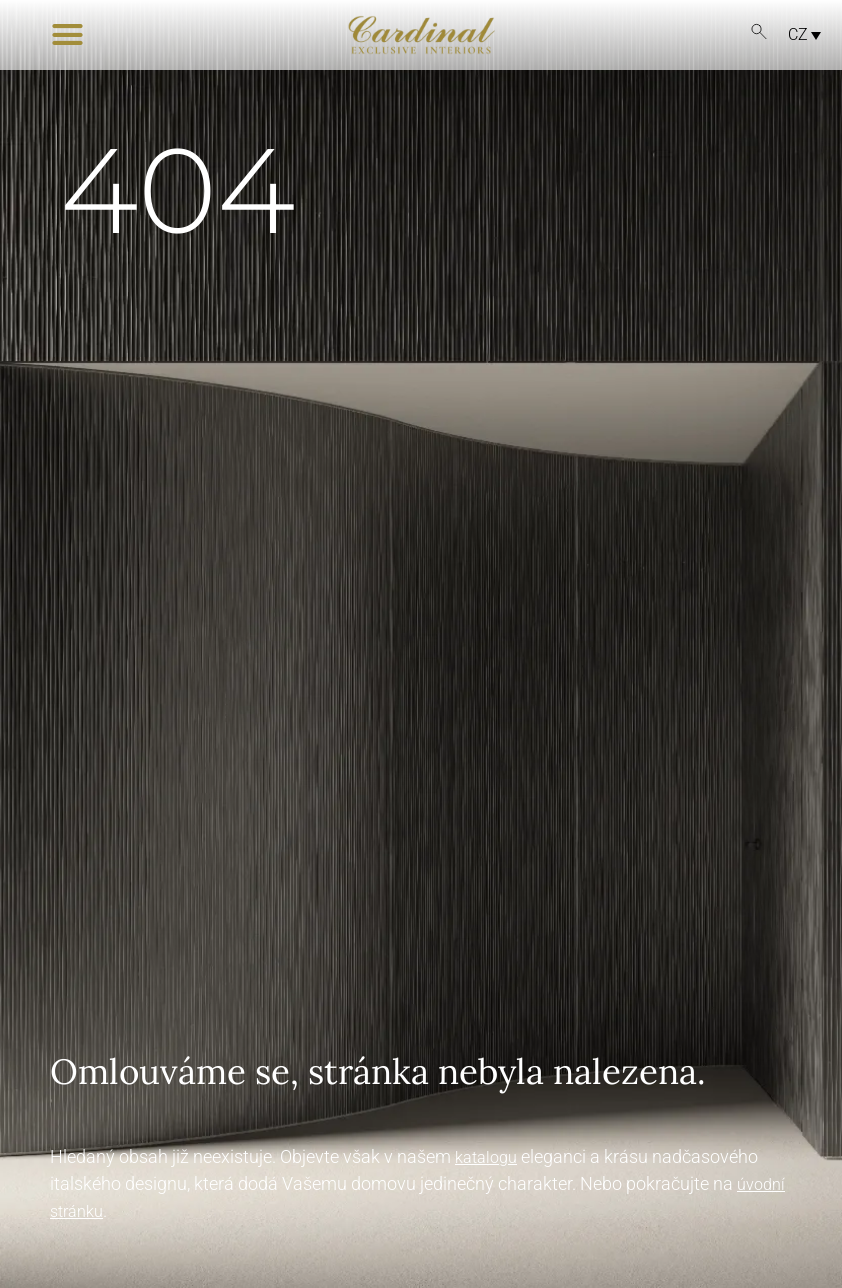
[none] (790, 34)
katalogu (486, 1157)
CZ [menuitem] (798, 34)
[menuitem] (799, 34)
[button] (67, 35)
